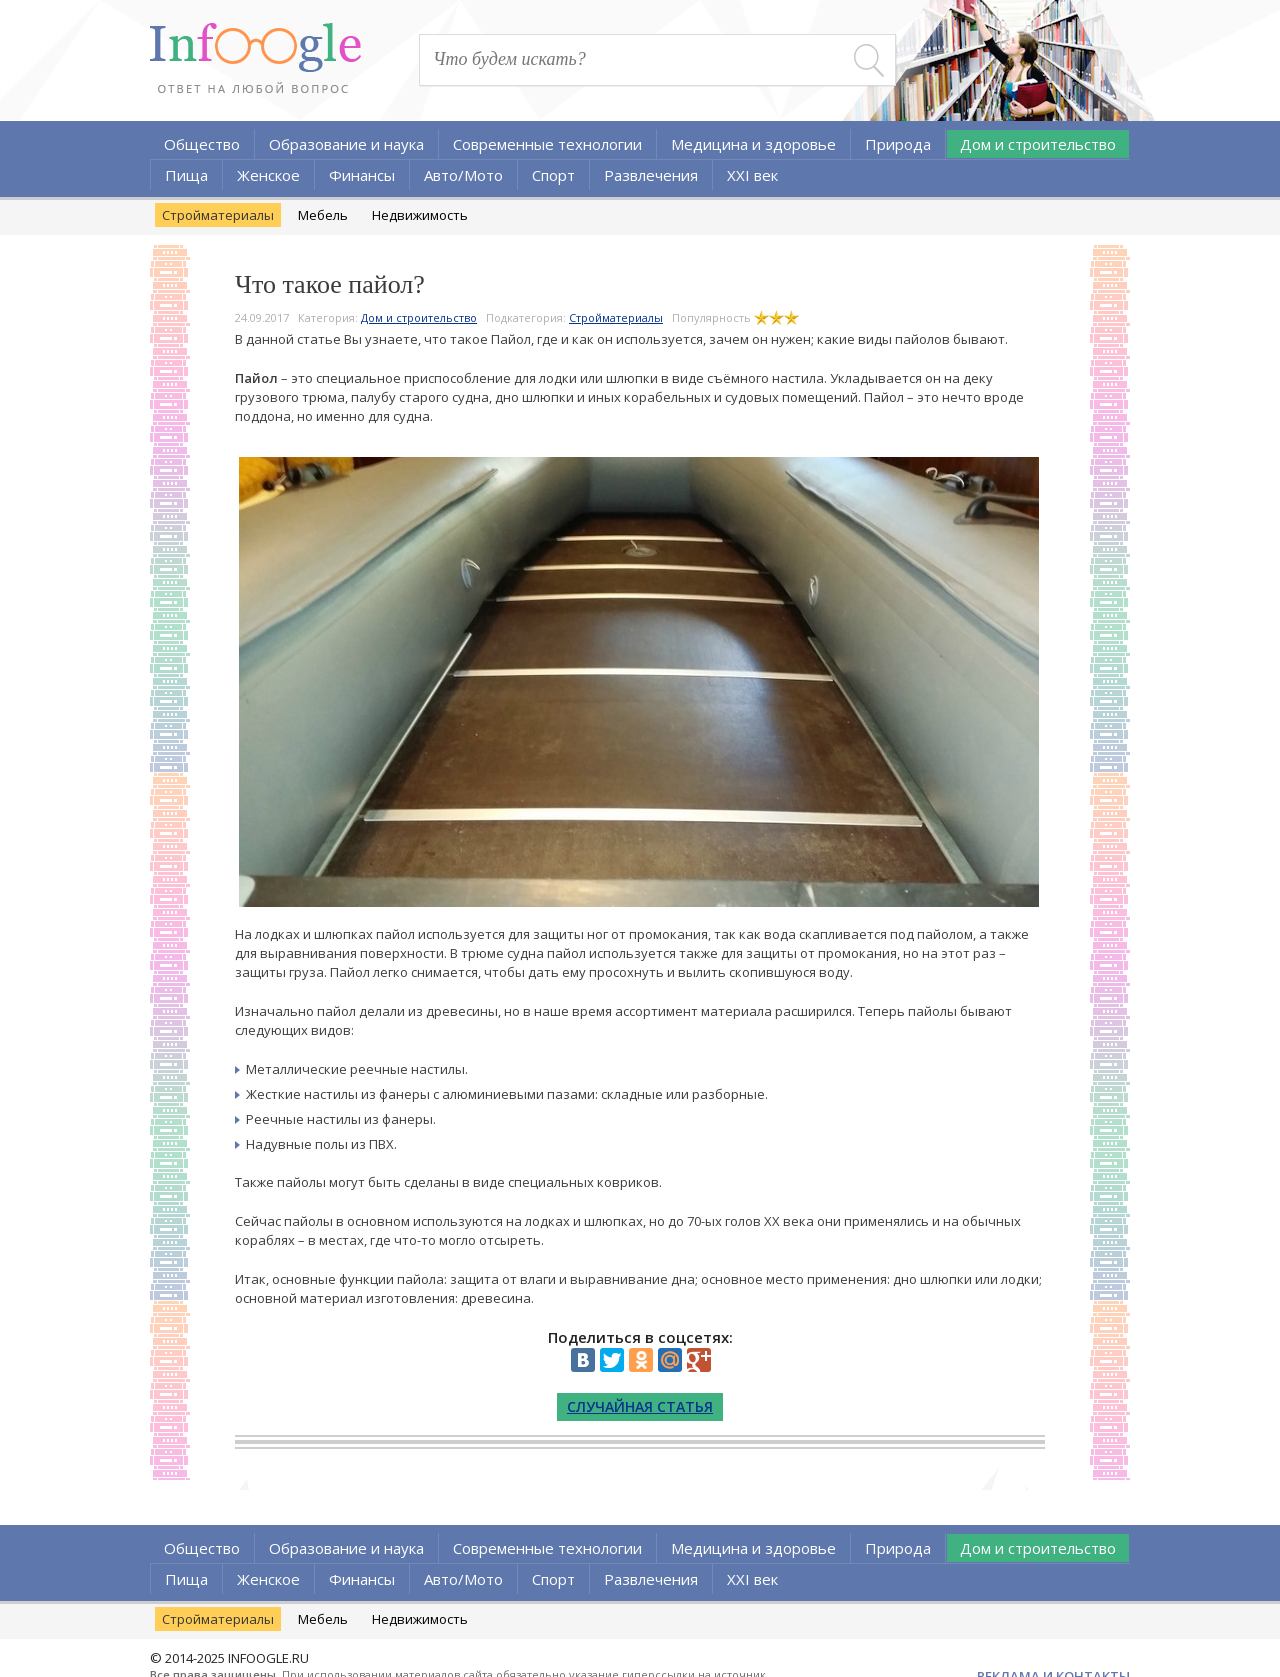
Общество (202, 144)
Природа (898, 144)
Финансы (362, 175)
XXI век (752, 175)
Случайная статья (640, 1406)
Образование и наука (346, 144)
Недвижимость (420, 215)
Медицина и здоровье (753, 144)
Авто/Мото (463, 175)
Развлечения (651, 175)
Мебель (323, 215)
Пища (186, 175)
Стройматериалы (218, 215)
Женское (268, 175)
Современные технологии (547, 144)
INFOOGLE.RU (268, 1658)
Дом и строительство (1038, 144)
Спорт (553, 175)
